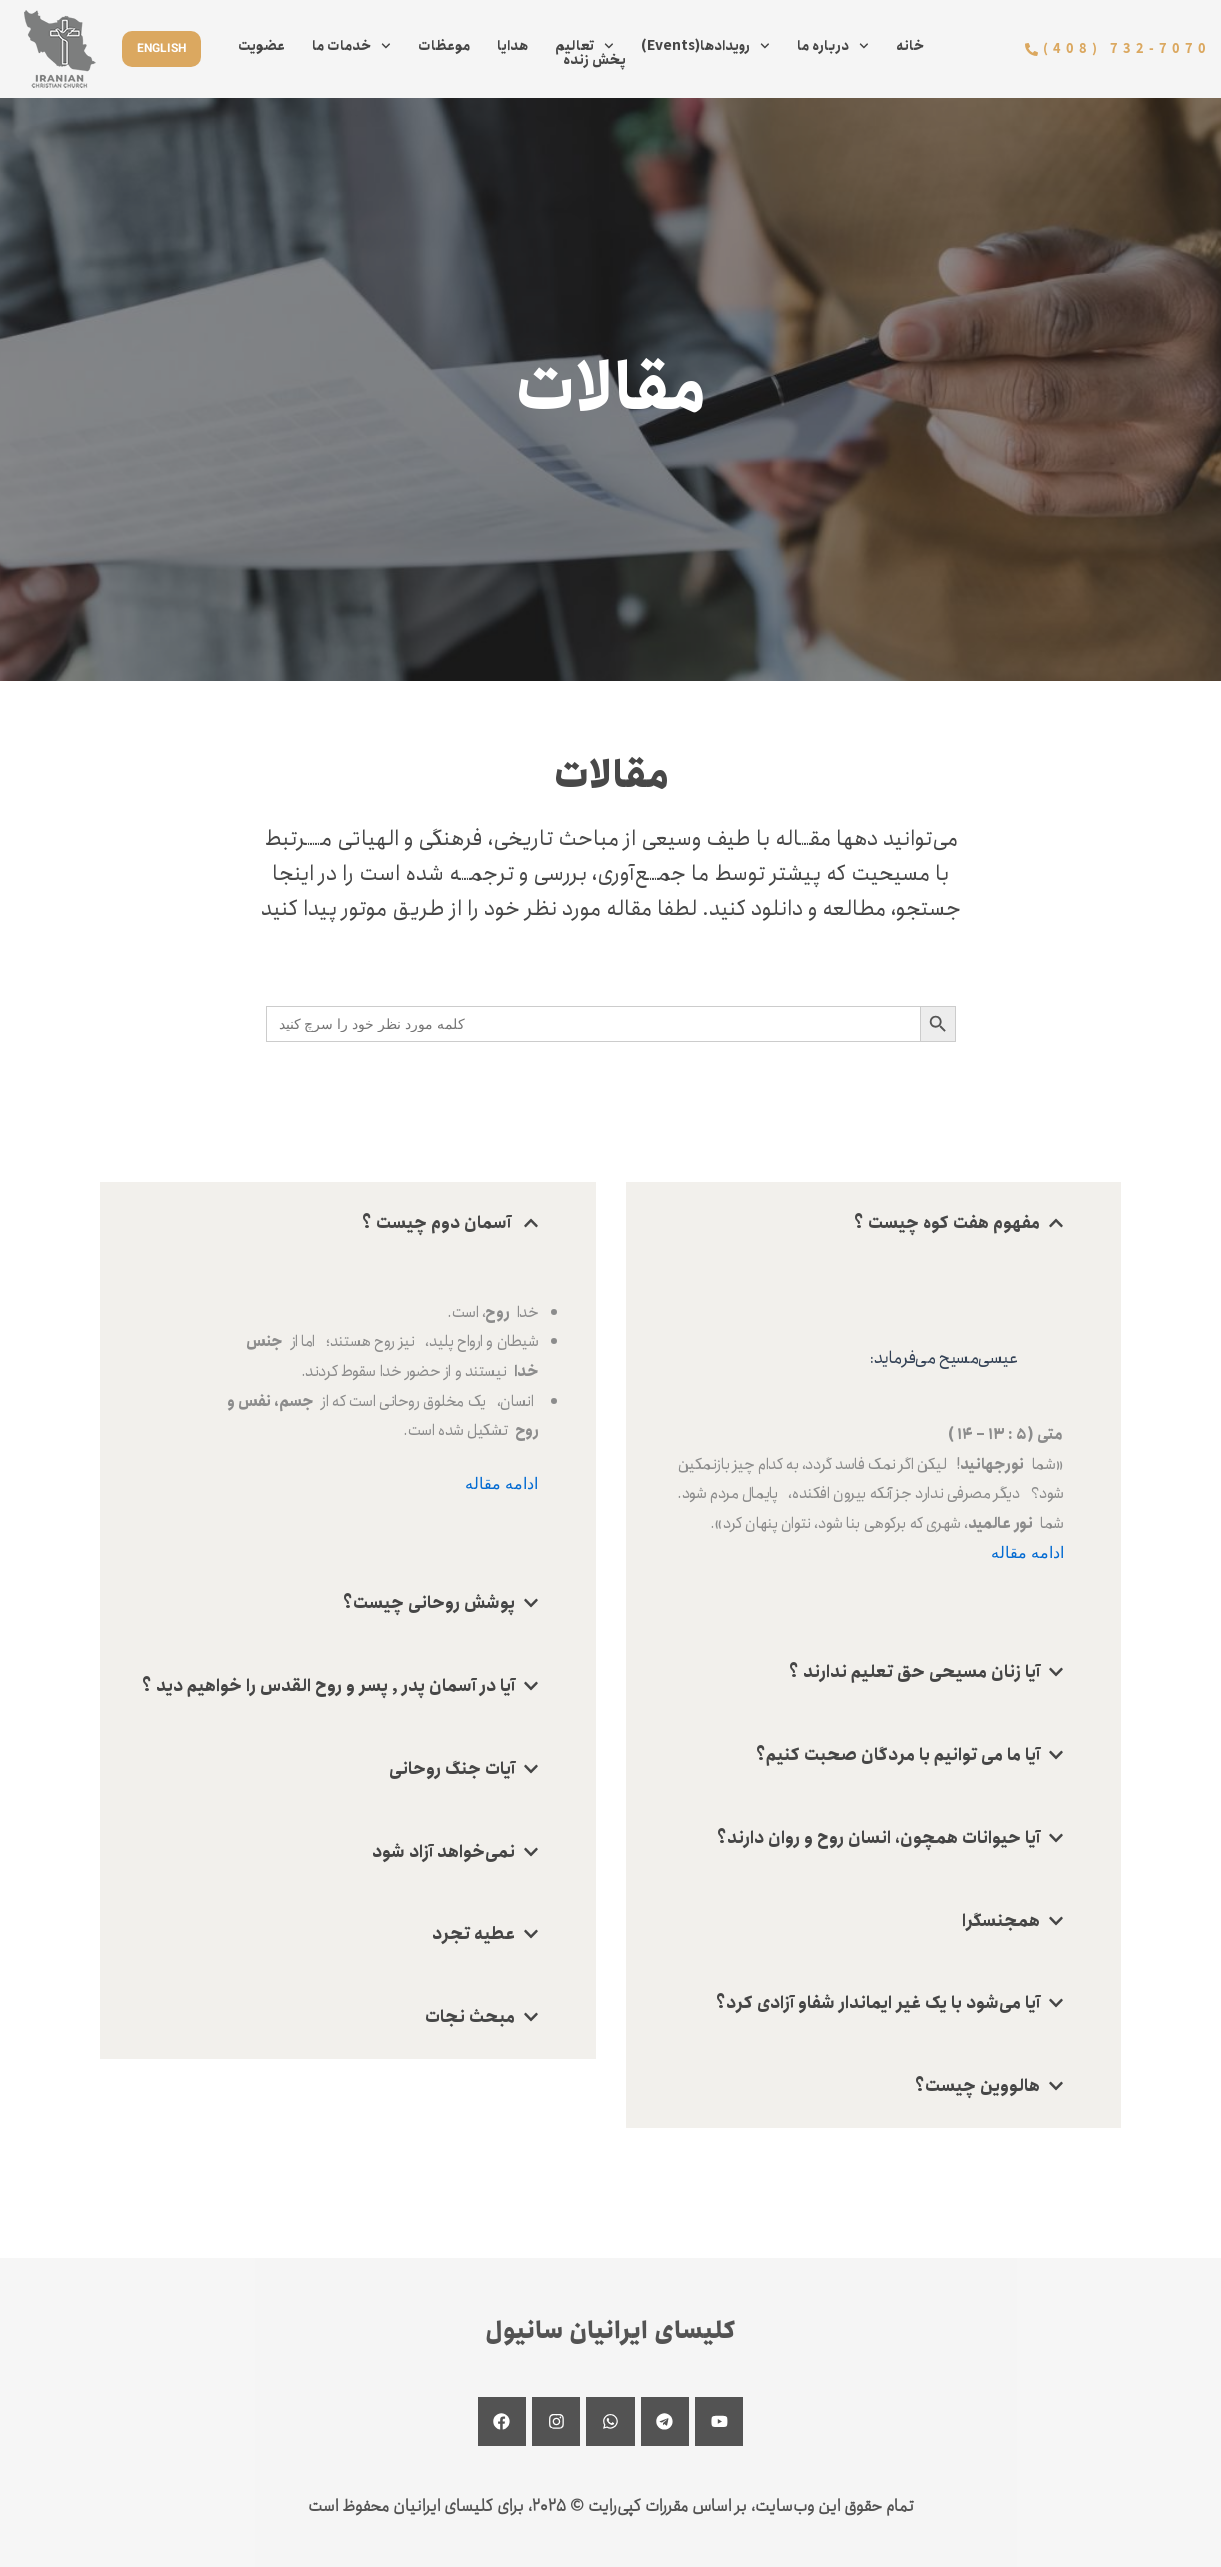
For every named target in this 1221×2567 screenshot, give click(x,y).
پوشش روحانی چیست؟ (429, 1603)
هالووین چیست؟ (977, 2086)
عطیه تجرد (473, 1934)
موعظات (444, 46)
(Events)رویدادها (705, 46)
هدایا (512, 46)
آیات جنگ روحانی (452, 1769)
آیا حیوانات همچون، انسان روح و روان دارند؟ (878, 1838)
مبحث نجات (470, 2017)
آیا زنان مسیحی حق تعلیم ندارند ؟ (914, 1672)
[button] (348, 1223)
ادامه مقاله (501, 1483)
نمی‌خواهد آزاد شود (443, 1852)
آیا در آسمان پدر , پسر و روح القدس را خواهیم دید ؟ (328, 1686)
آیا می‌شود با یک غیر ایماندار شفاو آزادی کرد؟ (878, 2003)
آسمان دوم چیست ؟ (438, 1223)
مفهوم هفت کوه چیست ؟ (947, 1223)
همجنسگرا (1001, 1921)
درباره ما (833, 46)
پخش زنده (594, 60)
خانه (910, 46)
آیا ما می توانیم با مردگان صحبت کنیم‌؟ (898, 1755)
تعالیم (584, 46)
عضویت (261, 46)
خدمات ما (351, 46)
